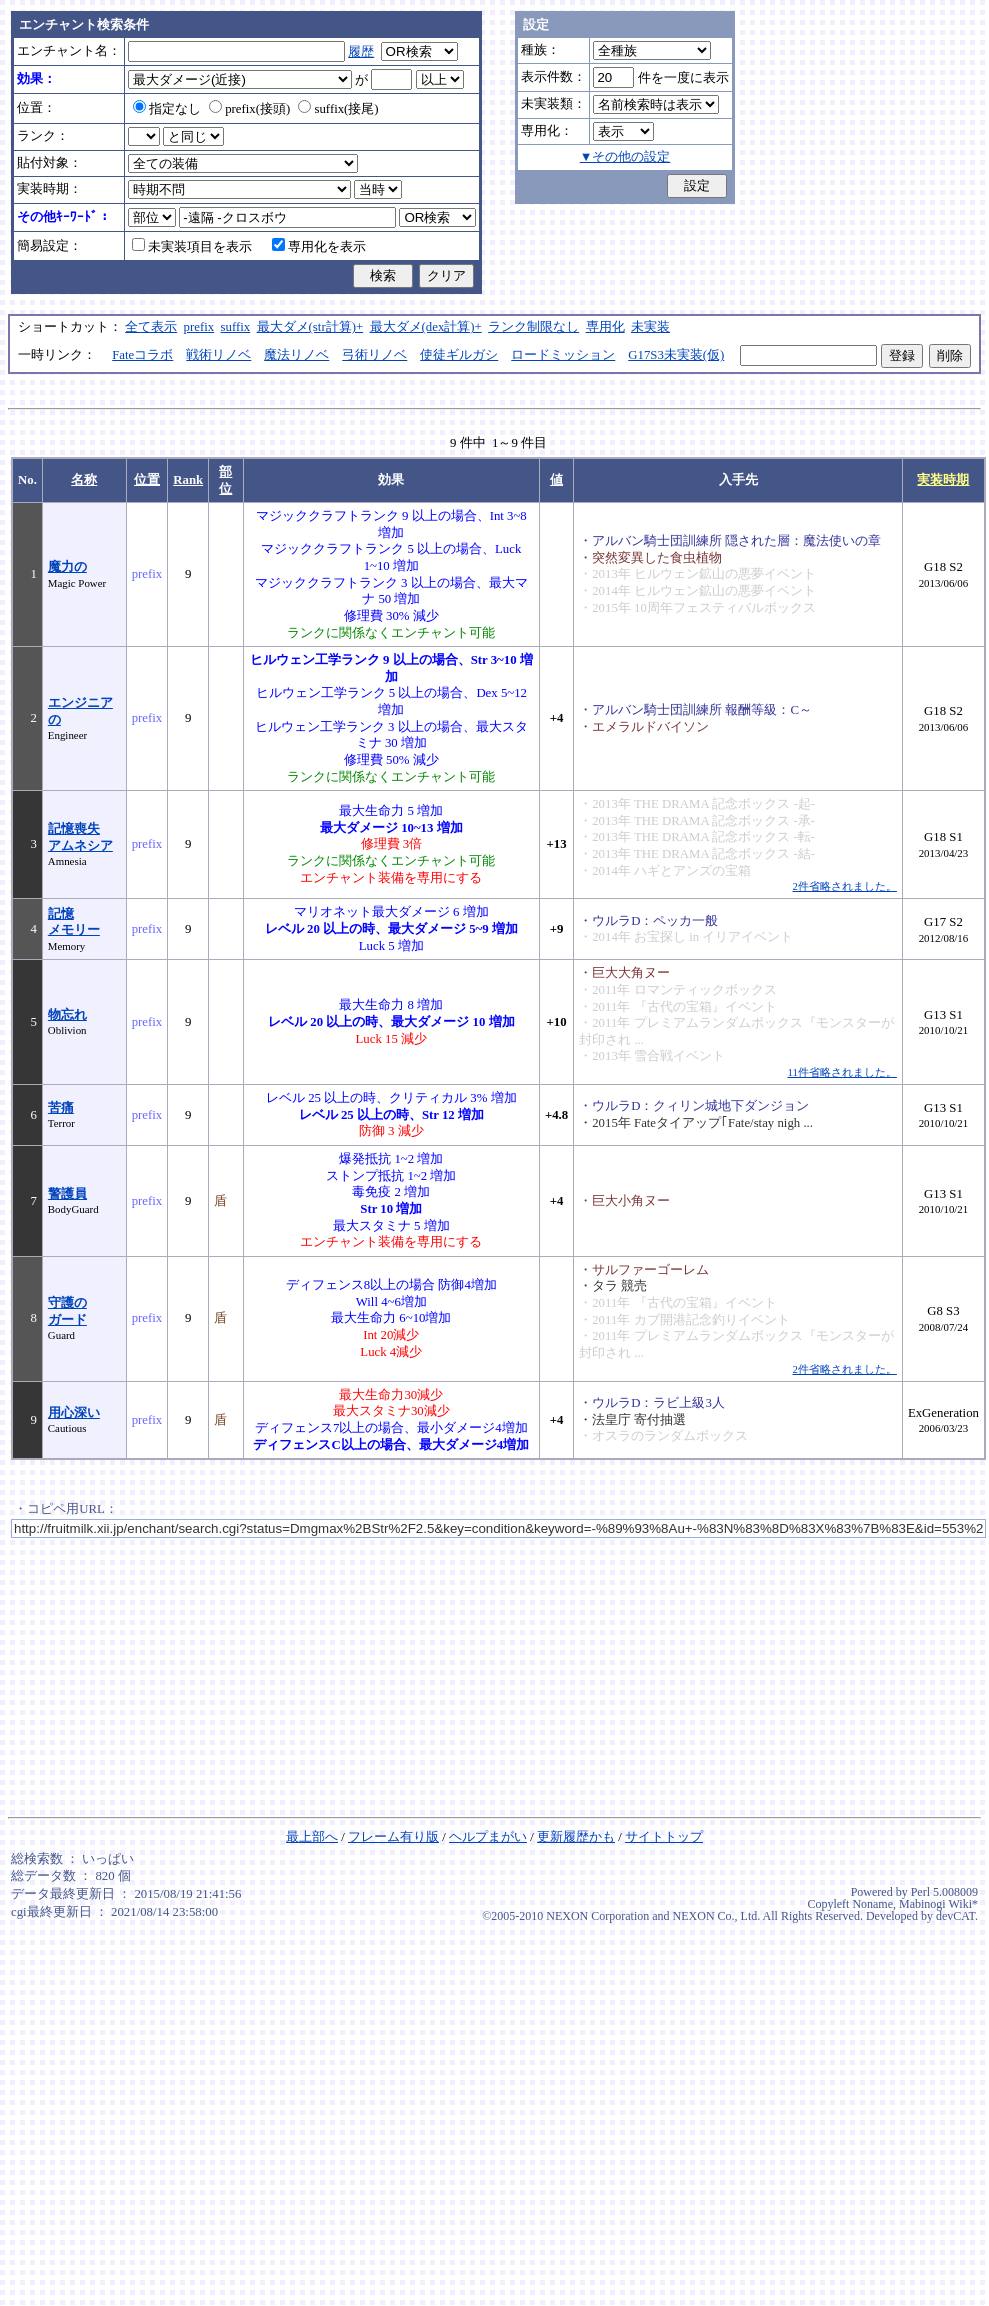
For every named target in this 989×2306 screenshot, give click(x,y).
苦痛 (61, 1108)
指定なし (167, 109)
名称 (84, 480)
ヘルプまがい (488, 1837)
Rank (188, 480)
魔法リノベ (296, 355)
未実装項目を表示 (192, 247)
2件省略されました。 (844, 886)
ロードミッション (563, 355)
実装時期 (943, 480)
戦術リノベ (218, 355)
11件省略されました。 (841, 1072)
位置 (147, 480)
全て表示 (151, 327)
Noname (872, 1904)
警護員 (67, 1194)
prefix (199, 327)
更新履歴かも (576, 1837)
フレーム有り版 (393, 1837)
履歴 (361, 52)
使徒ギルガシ (459, 355)
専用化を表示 (319, 247)
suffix (236, 327)
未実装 (650, 327)
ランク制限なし (533, 327)
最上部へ (312, 1837)
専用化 (605, 327)
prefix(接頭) (249, 109)
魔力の (67, 567)
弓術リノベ (374, 355)
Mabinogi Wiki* (938, 1904)
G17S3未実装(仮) (676, 355)
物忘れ (67, 1015)
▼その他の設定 (625, 157)
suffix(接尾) (338, 109)
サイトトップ (664, 1837)
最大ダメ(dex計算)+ (426, 327)
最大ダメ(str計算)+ (310, 327)
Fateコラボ (142, 355)
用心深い (74, 1413)
